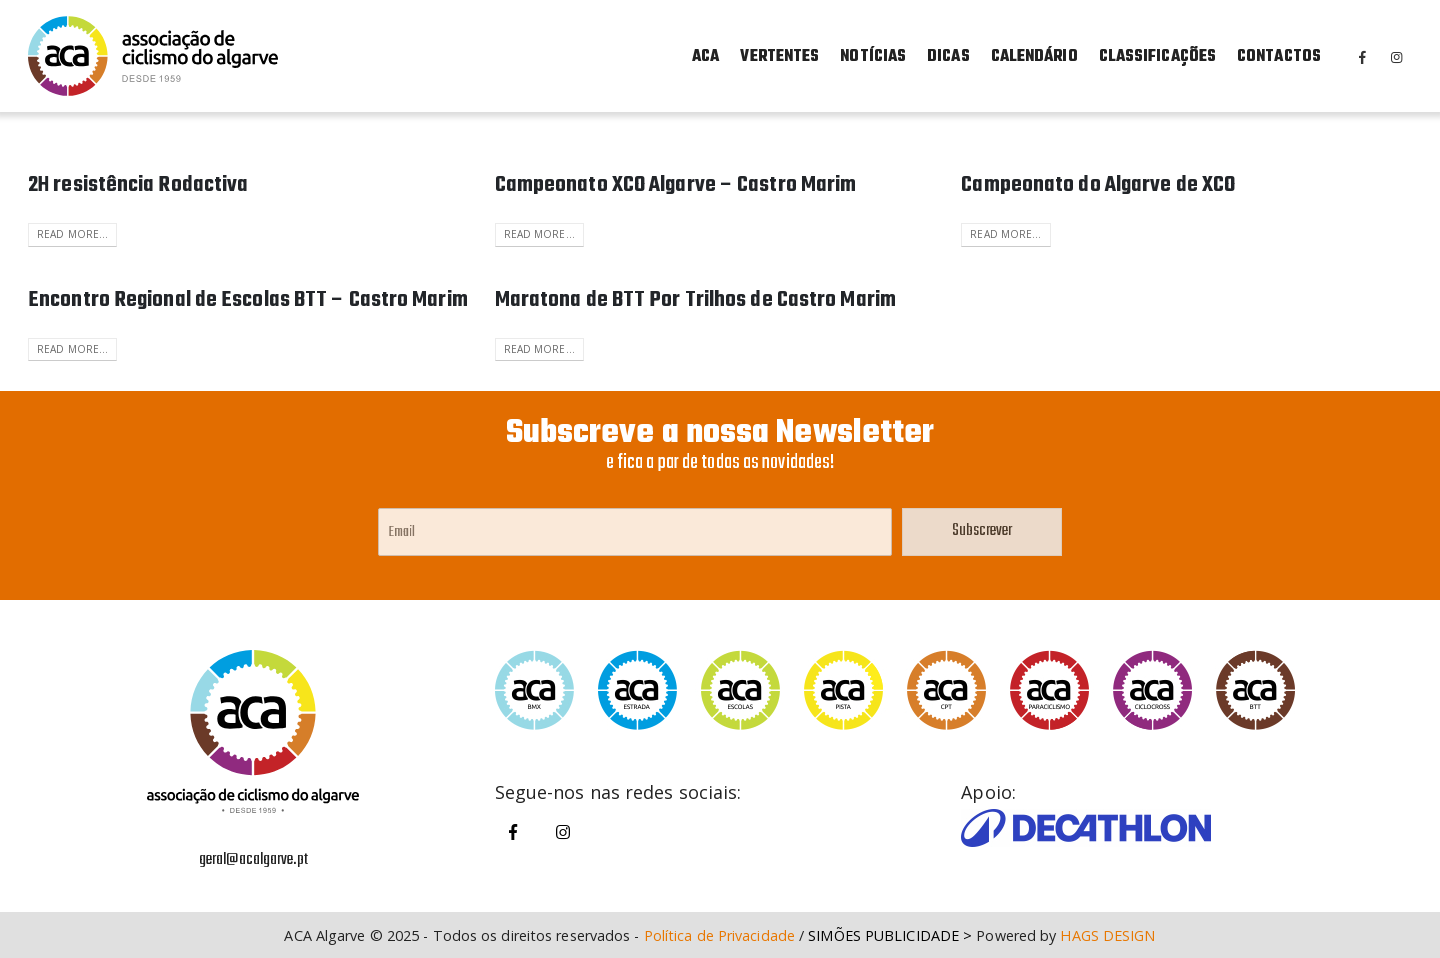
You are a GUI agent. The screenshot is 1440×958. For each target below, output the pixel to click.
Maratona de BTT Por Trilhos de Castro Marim (695, 300)
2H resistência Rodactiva (138, 185)
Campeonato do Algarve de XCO (1098, 185)
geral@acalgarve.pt (253, 860)
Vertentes (779, 57)
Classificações (1157, 57)
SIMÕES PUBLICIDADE (883, 935)
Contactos (1279, 57)
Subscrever (982, 531)
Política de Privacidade (719, 935)
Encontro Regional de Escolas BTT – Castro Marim (248, 300)
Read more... (72, 234)
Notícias (873, 57)
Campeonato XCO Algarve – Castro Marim (676, 185)
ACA (705, 57)
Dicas (948, 57)
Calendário (1034, 57)
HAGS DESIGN (1107, 935)
